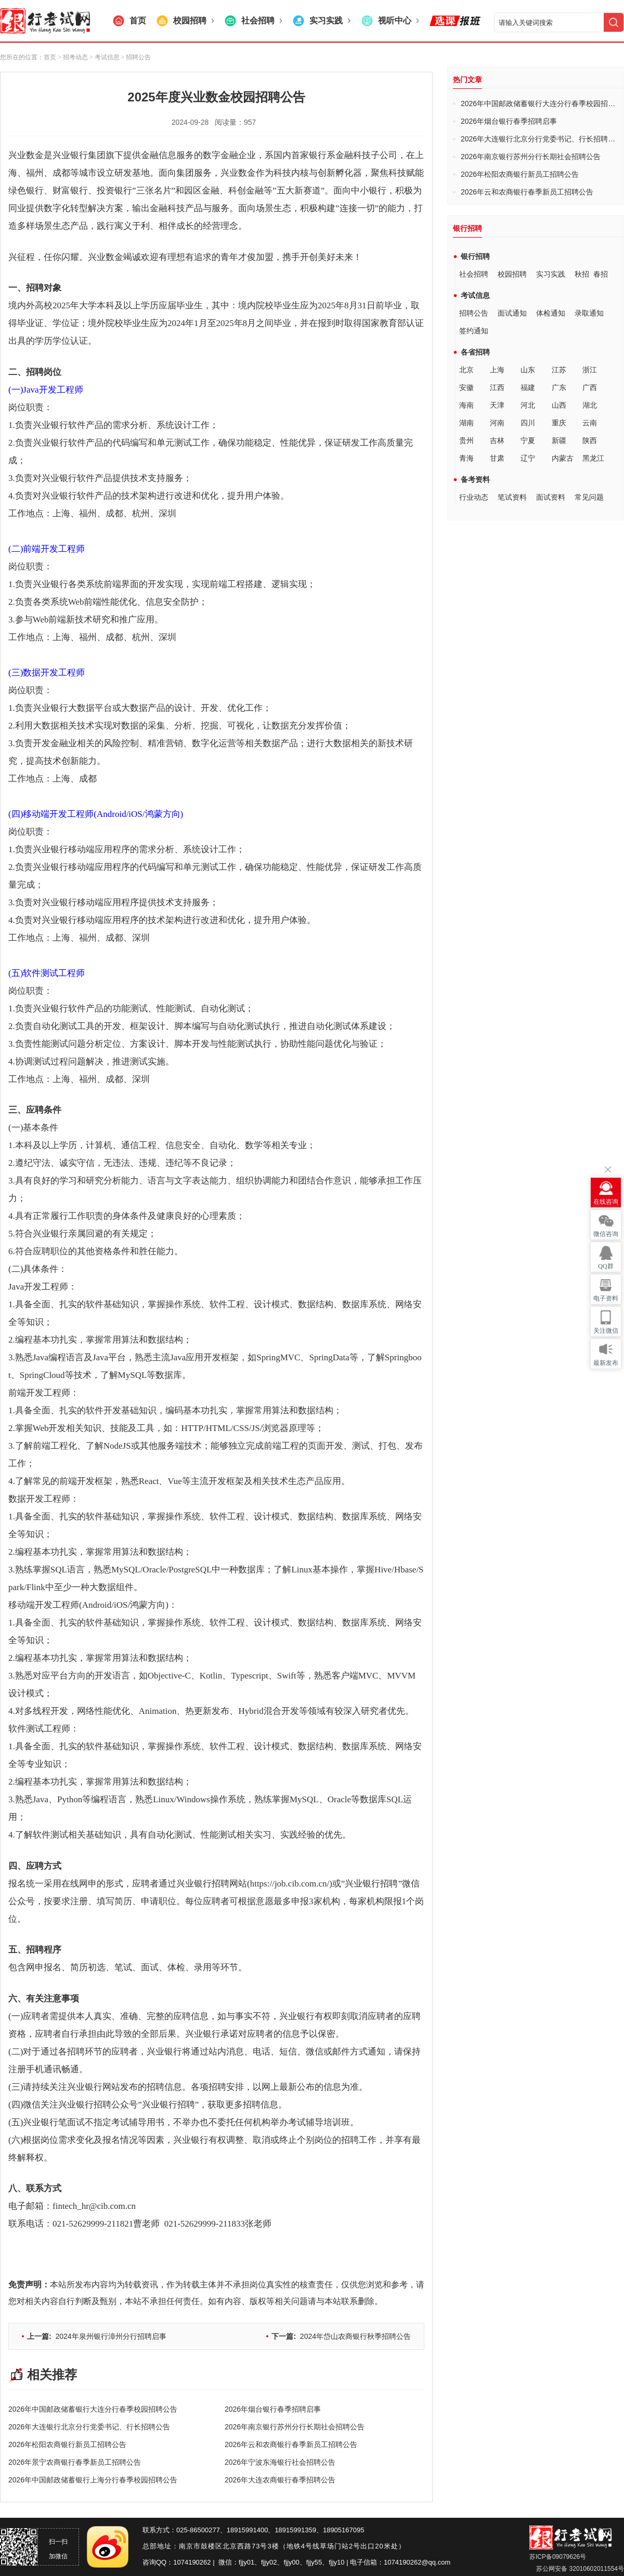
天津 (497, 405)
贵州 (466, 440)
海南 (466, 405)
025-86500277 (198, 2530)
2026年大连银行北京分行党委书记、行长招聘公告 (89, 2427)
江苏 (559, 370)
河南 (497, 423)
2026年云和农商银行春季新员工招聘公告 (291, 2444)
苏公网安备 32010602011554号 (579, 2568)
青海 (466, 458)
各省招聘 (475, 352)
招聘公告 (473, 313)
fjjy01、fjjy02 (258, 2562)
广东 (559, 387)
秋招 (582, 274)
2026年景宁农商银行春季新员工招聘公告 (74, 2462)
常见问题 (589, 497)
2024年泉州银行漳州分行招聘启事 (96, 2336)
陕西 (589, 440)
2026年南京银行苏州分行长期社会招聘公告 (295, 2427)
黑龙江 (593, 458)
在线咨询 (605, 1201)
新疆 (559, 440)
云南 (589, 423)
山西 (559, 405)
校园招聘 (512, 274)
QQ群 (605, 1266)
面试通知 (512, 313)
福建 (528, 387)
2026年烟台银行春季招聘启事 (273, 2409)
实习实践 (550, 274)
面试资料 (550, 497)
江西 (497, 387)
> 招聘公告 (135, 57)
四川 (528, 423)
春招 (600, 274)
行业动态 (473, 497)
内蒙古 (563, 458)
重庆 (559, 423)
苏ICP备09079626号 (557, 2556)
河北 (528, 405)
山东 (528, 370)
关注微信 (605, 1330)
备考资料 (475, 479)
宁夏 (528, 440)
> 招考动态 (73, 57)
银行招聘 (475, 256)
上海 (497, 370)
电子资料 (605, 1298)
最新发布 (605, 1363)
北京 (466, 370)
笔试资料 (512, 497)
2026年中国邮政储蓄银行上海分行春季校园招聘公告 (92, 2480)
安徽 (466, 387)
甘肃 (497, 458)
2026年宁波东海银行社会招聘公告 (280, 2462)
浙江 (589, 370)
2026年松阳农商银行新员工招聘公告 (67, 2444)
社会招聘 (473, 274)
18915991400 (247, 2530)
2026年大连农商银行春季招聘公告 (280, 2480)
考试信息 (475, 295)
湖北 (589, 405)
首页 (50, 57)
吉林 (497, 440)
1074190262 (192, 2562)
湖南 (466, 423)
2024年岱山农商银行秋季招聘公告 (341, 2336)
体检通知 (550, 313)
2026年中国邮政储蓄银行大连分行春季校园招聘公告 (92, 2409)
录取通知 (589, 313)
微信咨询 (605, 1234)
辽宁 (528, 458)
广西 (589, 387)
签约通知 (473, 331)
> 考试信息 (104, 57)
